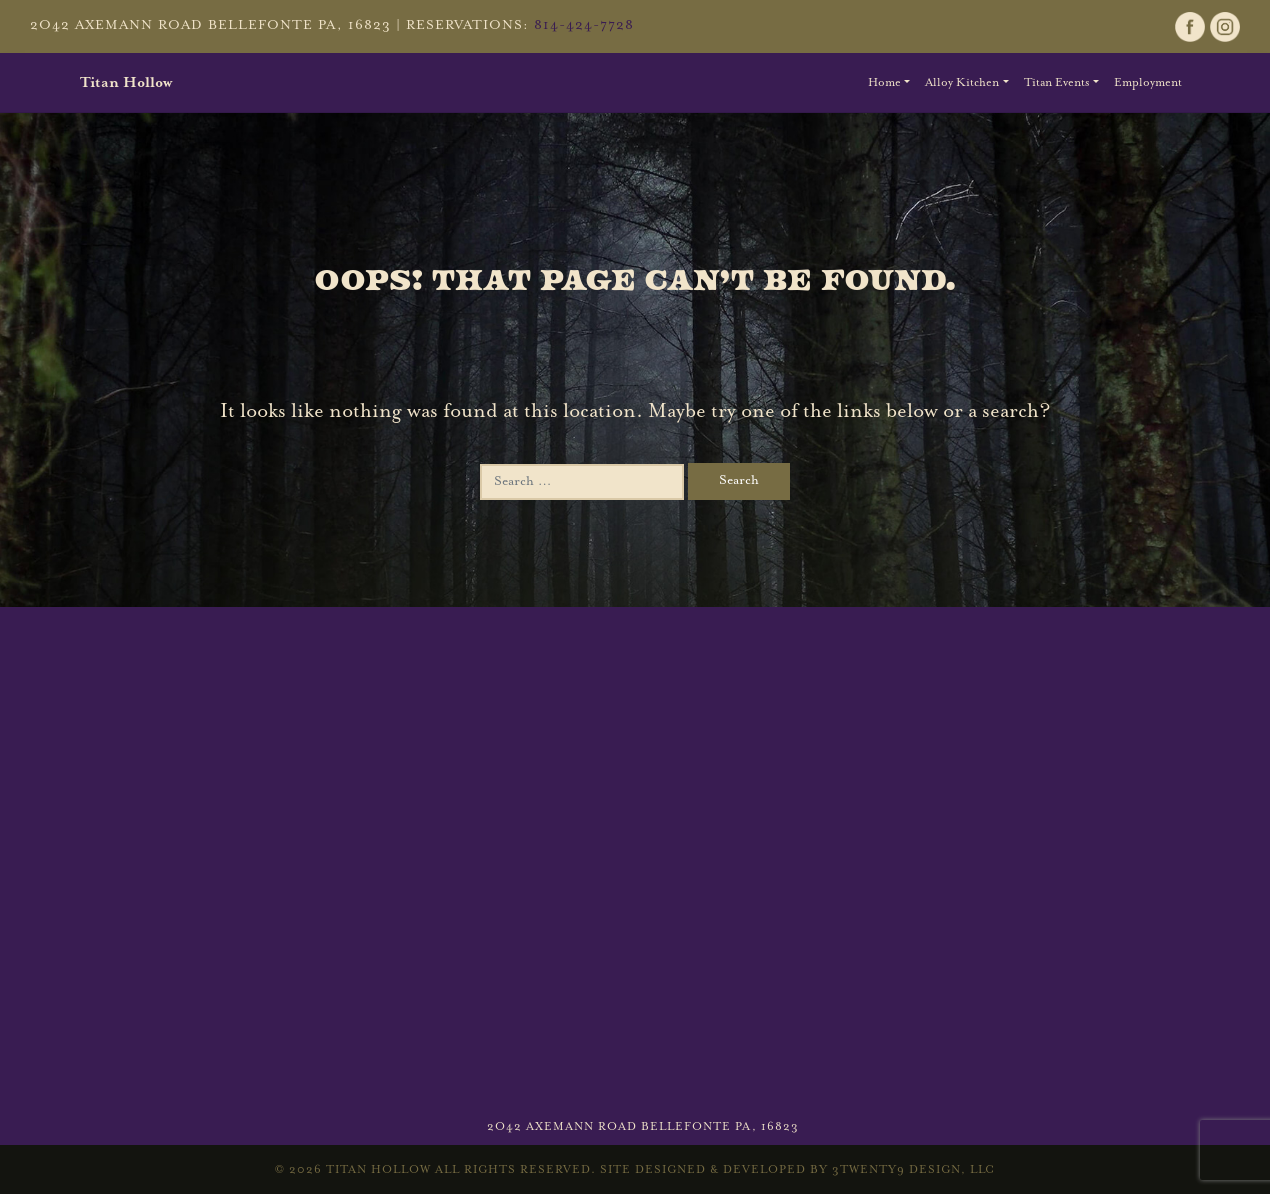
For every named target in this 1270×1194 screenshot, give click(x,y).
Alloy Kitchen (962, 82)
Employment (1148, 82)
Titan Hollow (126, 82)
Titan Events (1057, 82)
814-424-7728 (584, 25)
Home (884, 82)
